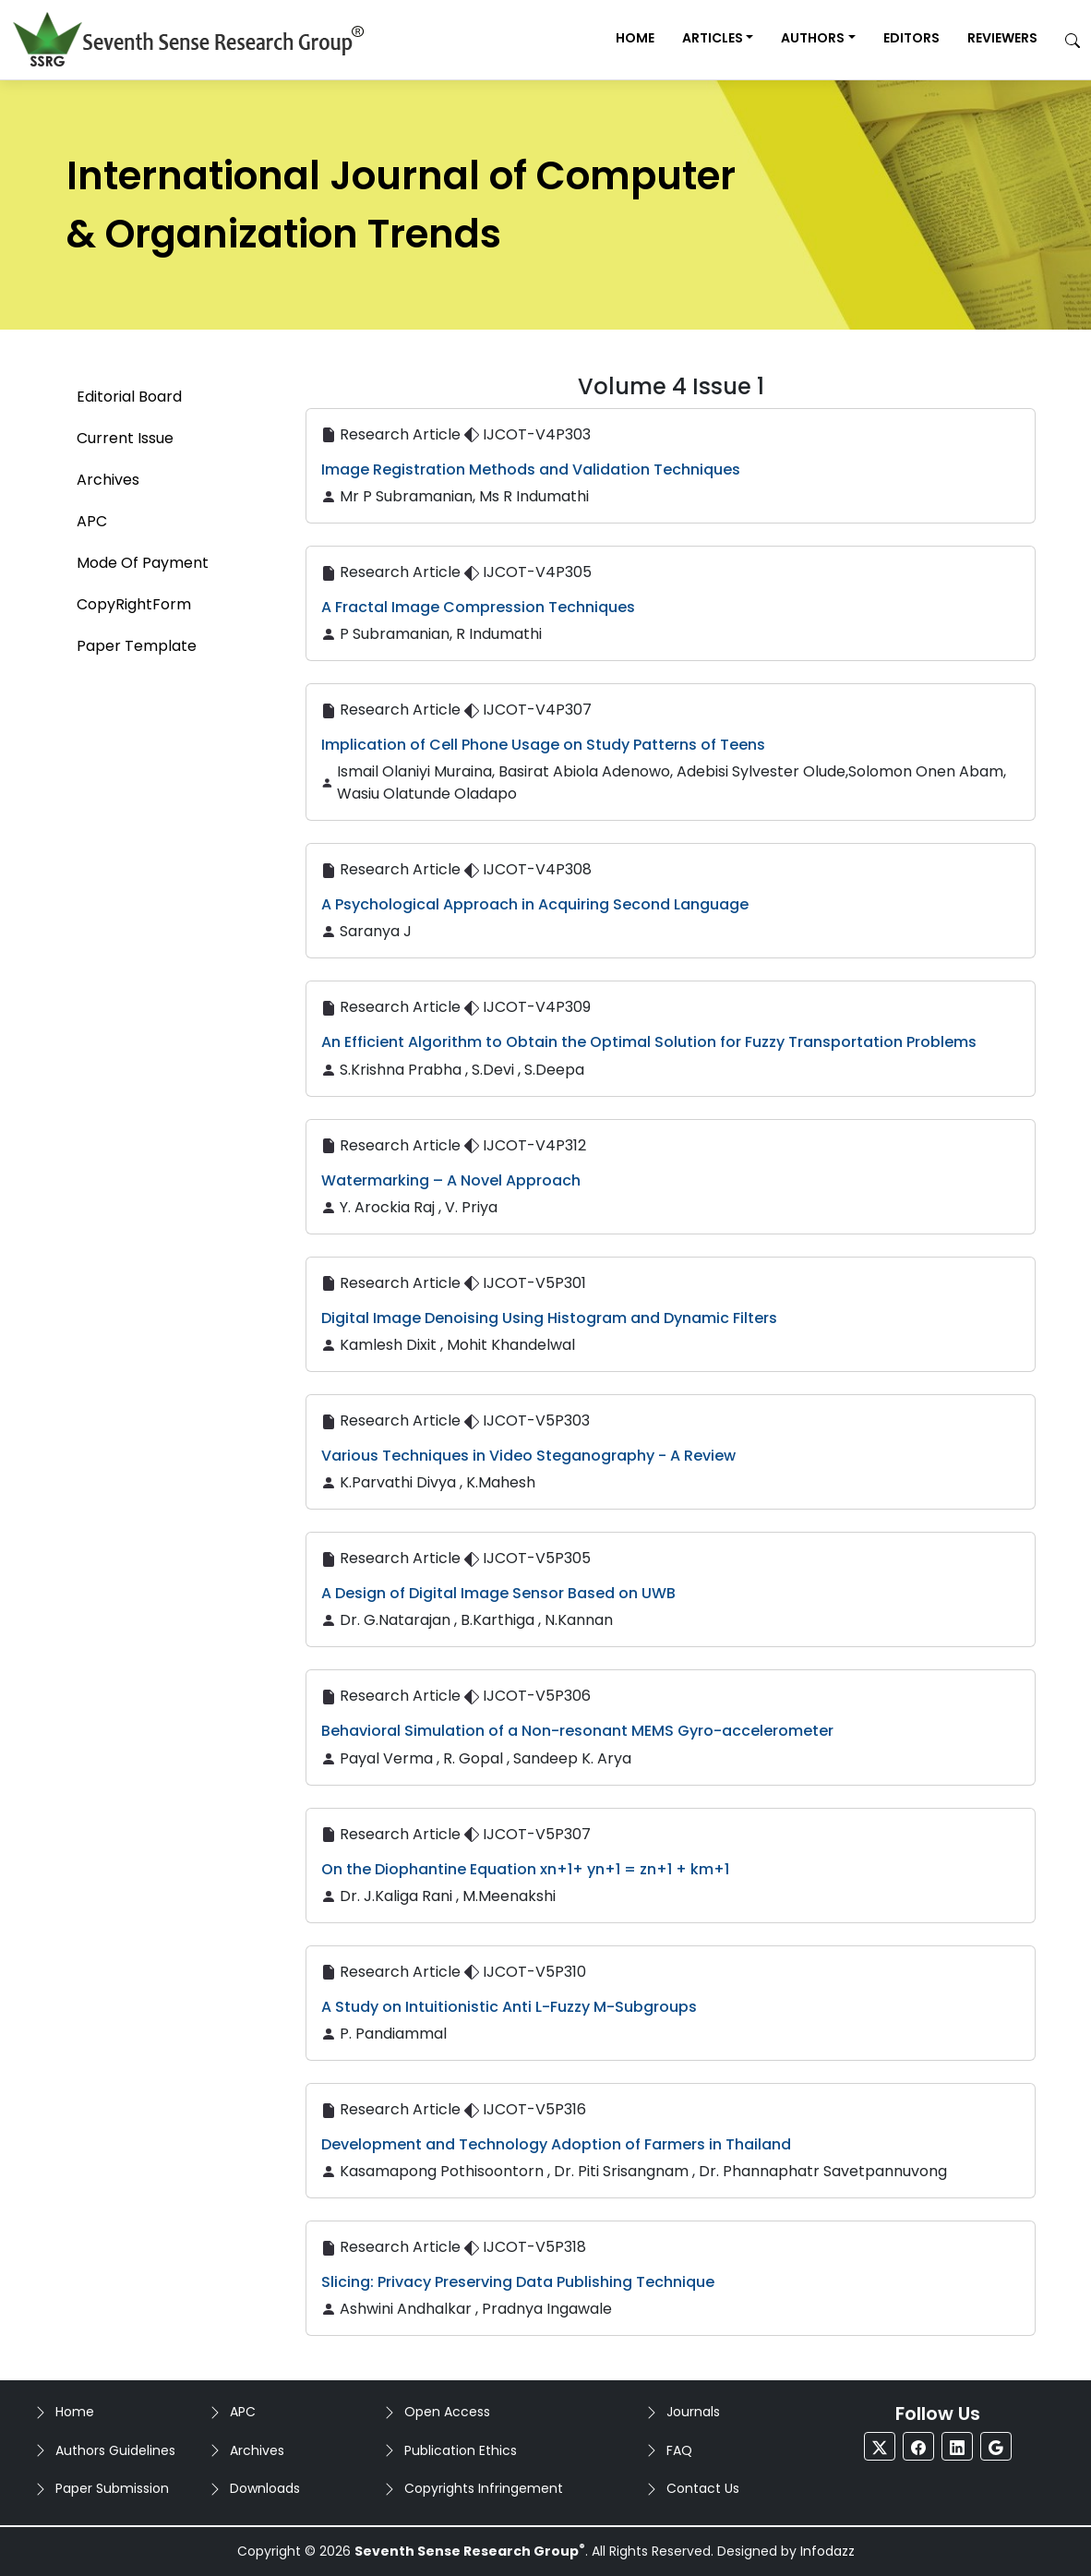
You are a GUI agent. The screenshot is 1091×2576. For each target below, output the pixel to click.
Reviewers (1002, 38)
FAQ (679, 2450)
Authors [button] (813, 38)
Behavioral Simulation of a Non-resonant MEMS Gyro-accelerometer (577, 1730)
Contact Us (702, 2488)
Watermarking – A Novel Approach (451, 1180)
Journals (693, 2411)
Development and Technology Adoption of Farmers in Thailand (556, 2144)
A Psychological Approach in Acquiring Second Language (535, 904)
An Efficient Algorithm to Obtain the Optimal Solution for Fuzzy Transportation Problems (649, 1042)
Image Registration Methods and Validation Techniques (530, 469)
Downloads (265, 2488)
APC (243, 2411)
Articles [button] (712, 38)
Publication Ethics (460, 2450)
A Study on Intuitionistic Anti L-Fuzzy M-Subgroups (509, 2006)
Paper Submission (112, 2488)
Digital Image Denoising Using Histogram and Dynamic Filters (549, 1318)
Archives (257, 2450)
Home (635, 38)
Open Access (447, 2411)
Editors (911, 38)
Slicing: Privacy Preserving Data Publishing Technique (517, 2282)
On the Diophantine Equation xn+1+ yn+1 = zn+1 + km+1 (525, 1869)
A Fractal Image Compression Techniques (478, 607)
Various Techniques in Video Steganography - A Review (528, 1455)
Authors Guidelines (115, 2450)
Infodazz (827, 2551)
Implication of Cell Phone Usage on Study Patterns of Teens (543, 744)
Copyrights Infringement (483, 2488)
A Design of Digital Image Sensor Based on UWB (498, 1593)
